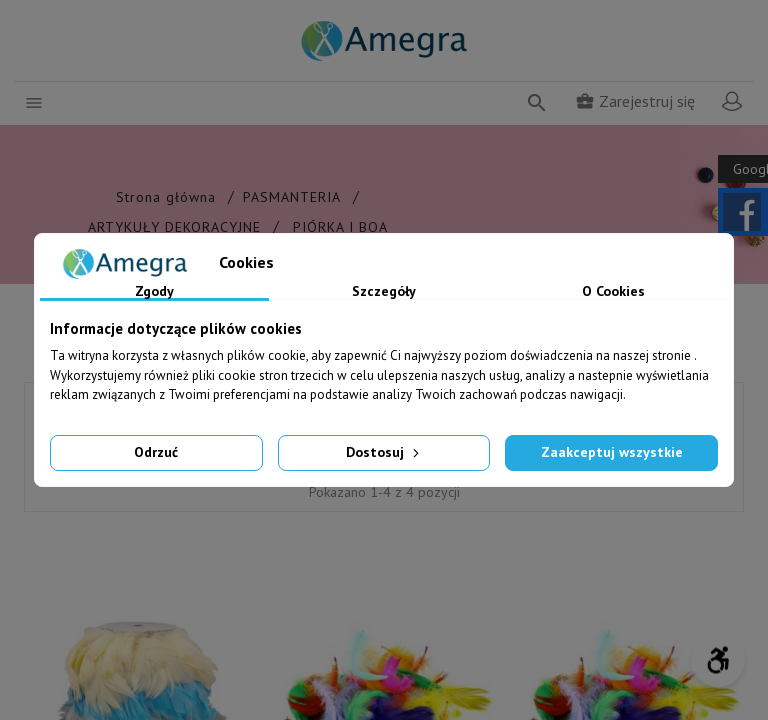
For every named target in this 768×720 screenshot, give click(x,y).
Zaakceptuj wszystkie (612, 452)
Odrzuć (156, 452)
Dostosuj (384, 452)
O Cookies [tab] (613, 292)
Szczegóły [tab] (384, 292)
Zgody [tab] (154, 292)
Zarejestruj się (635, 101)
